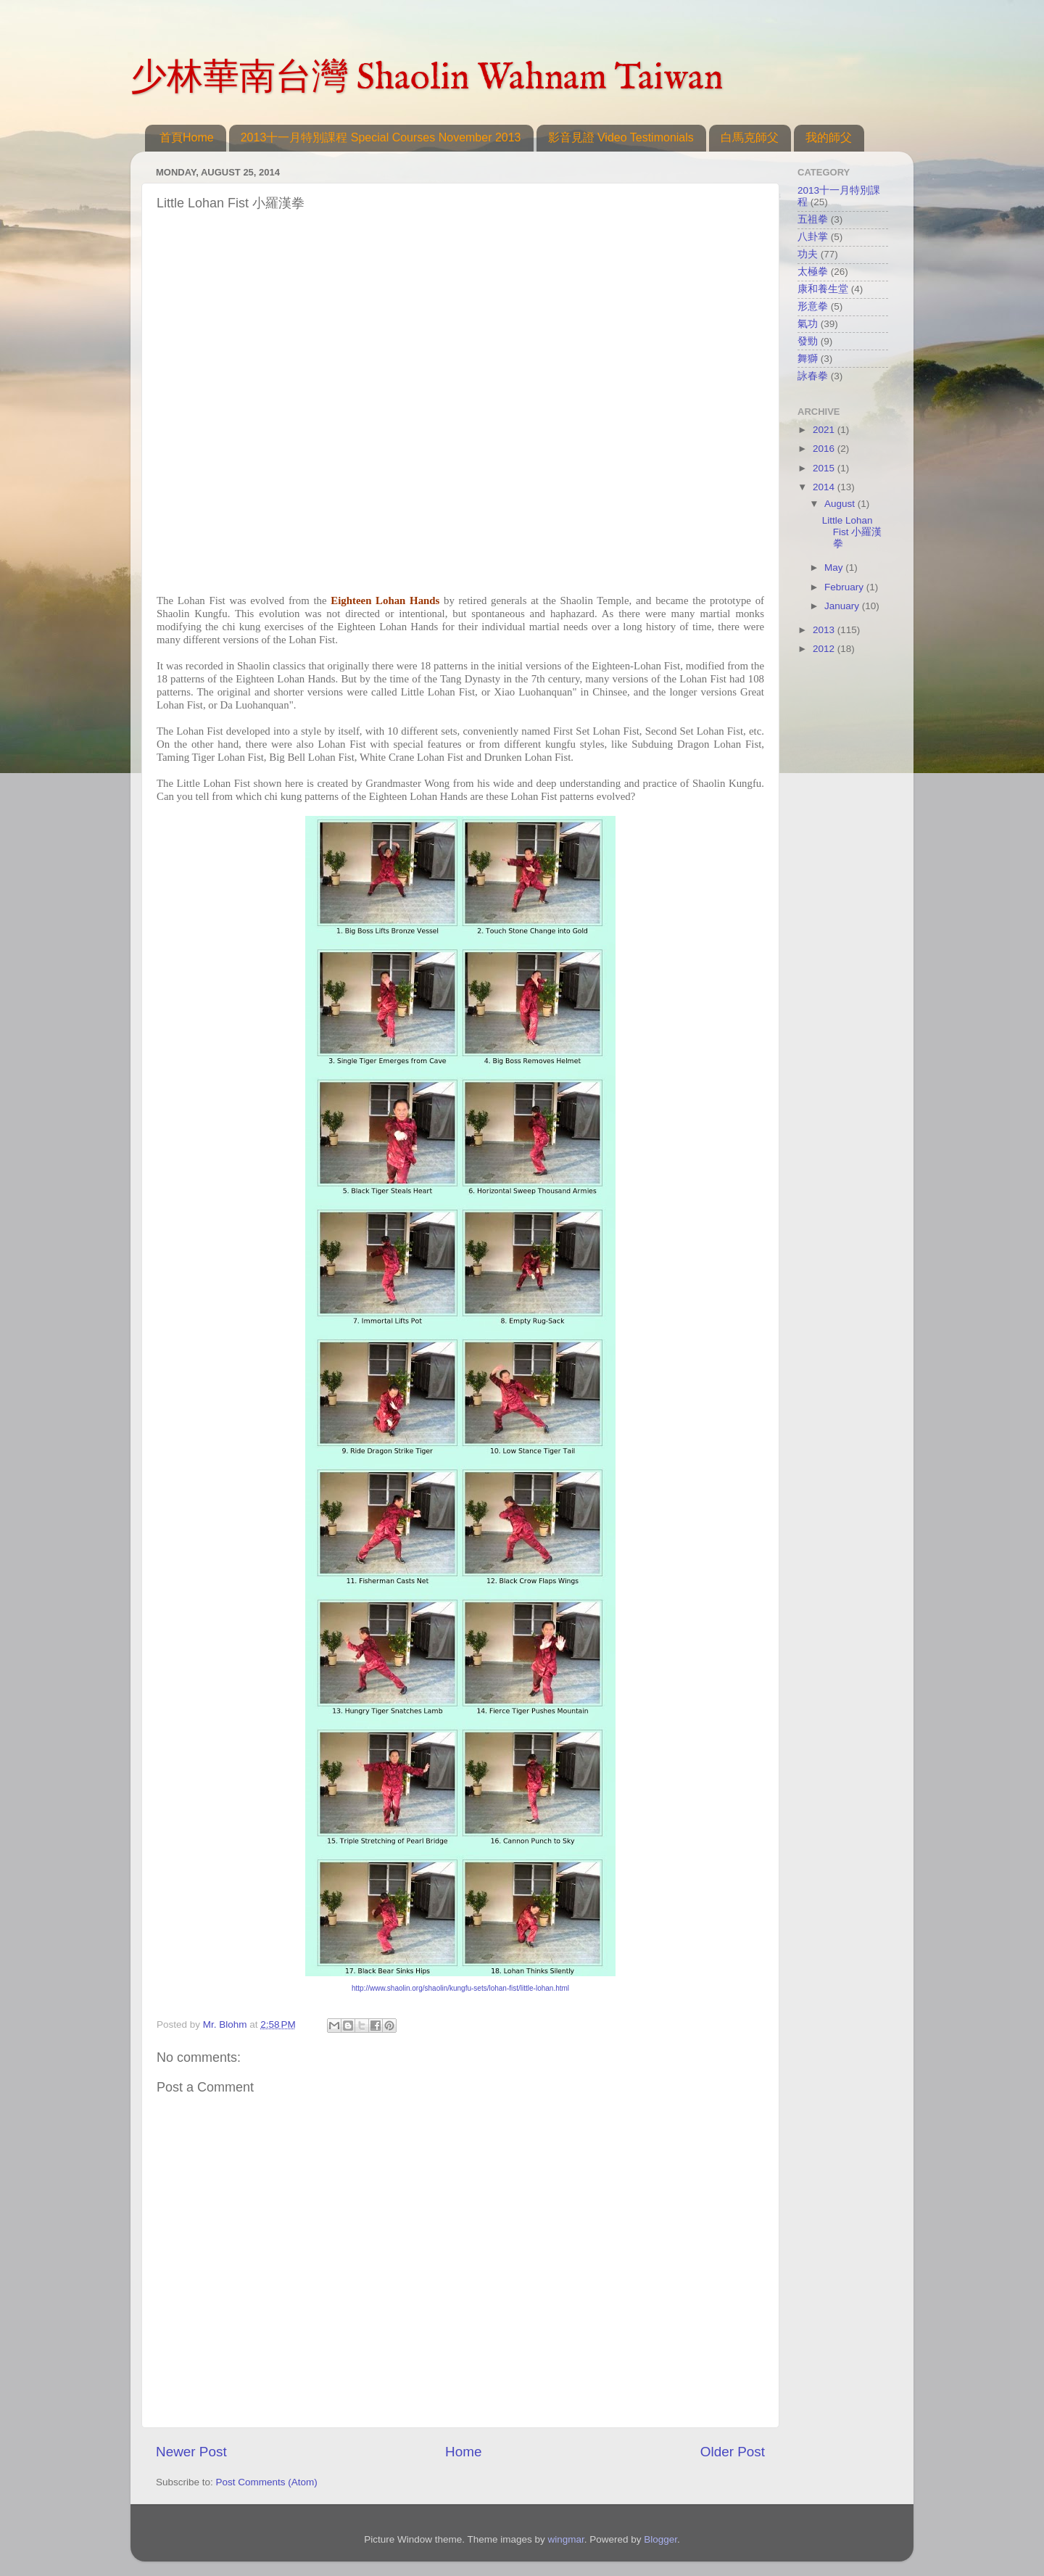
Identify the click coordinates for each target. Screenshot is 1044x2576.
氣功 (808, 323)
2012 (825, 648)
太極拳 (813, 271)
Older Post (732, 2451)
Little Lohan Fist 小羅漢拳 (852, 532)
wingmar (565, 2539)
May (834, 567)
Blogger (660, 2539)
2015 (825, 468)
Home (463, 2451)
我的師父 (828, 137)
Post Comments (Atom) (267, 2482)
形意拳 (813, 306)
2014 (825, 487)
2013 (825, 629)
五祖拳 (813, 219)
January (843, 605)
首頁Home (187, 137)
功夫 (808, 254)
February (845, 587)
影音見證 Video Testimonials (621, 137)
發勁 (808, 341)
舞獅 (808, 358)
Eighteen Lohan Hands (385, 600)
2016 (825, 448)
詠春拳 (813, 376)
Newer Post (191, 2451)
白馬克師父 (750, 137)
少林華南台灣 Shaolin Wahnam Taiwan (426, 79)
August (841, 503)
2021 (825, 429)
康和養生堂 (823, 289)
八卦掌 (813, 236)
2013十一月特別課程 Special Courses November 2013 (381, 137)
